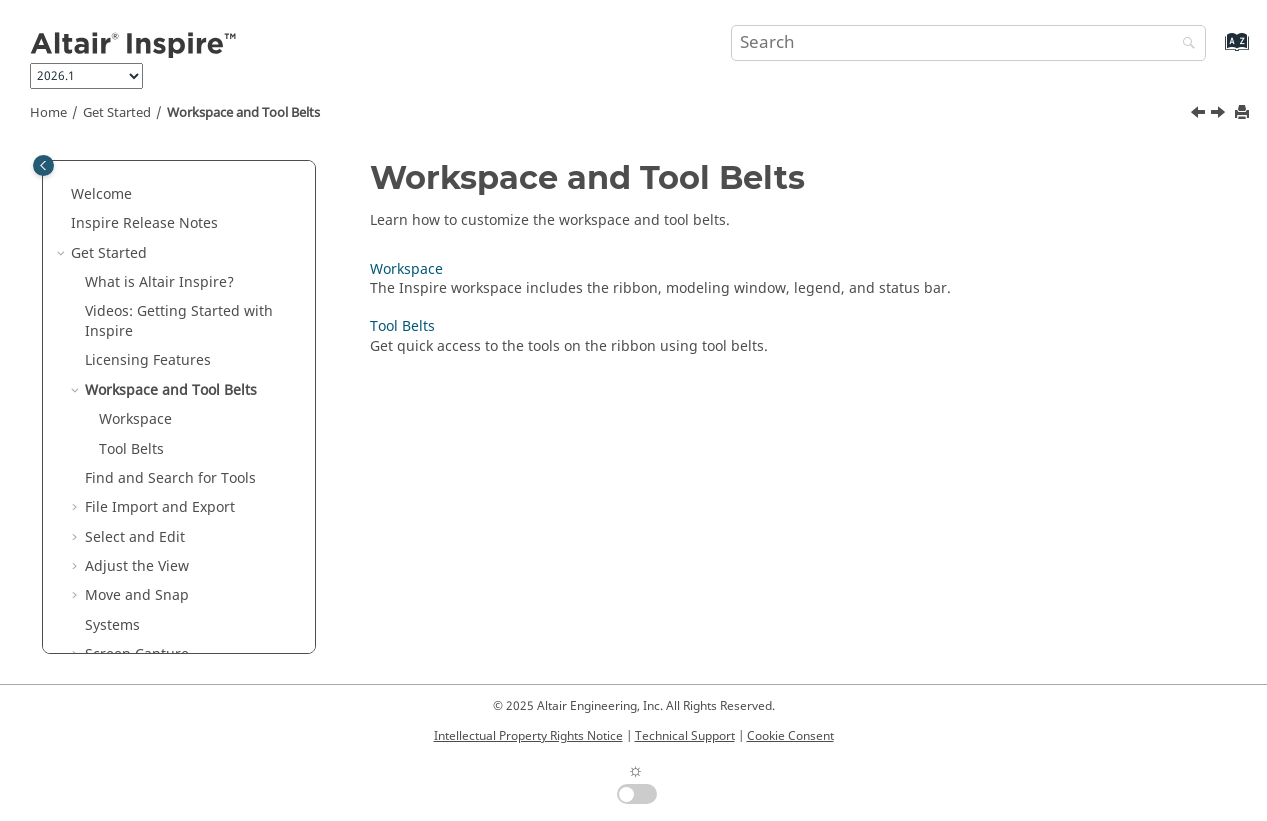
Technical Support (685, 736)
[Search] (1184, 44)
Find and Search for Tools (170, 478)
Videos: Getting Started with (179, 321)
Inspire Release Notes (144, 223)
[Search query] (968, 43)
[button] (63, 195)
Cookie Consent (790, 736)
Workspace (135, 419)
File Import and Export (160, 507)
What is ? (159, 282)
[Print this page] (1244, 113)
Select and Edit (135, 537)
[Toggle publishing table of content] (43, 165)
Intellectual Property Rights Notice (528, 736)
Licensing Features (148, 360)
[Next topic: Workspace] (1220, 115)
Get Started (117, 113)
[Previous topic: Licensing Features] (1200, 115)
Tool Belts (131, 449)
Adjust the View (137, 566)
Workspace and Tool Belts (243, 113)
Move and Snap (137, 595)
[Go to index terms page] (1215, 51)
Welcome (101, 194)
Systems (112, 625)
